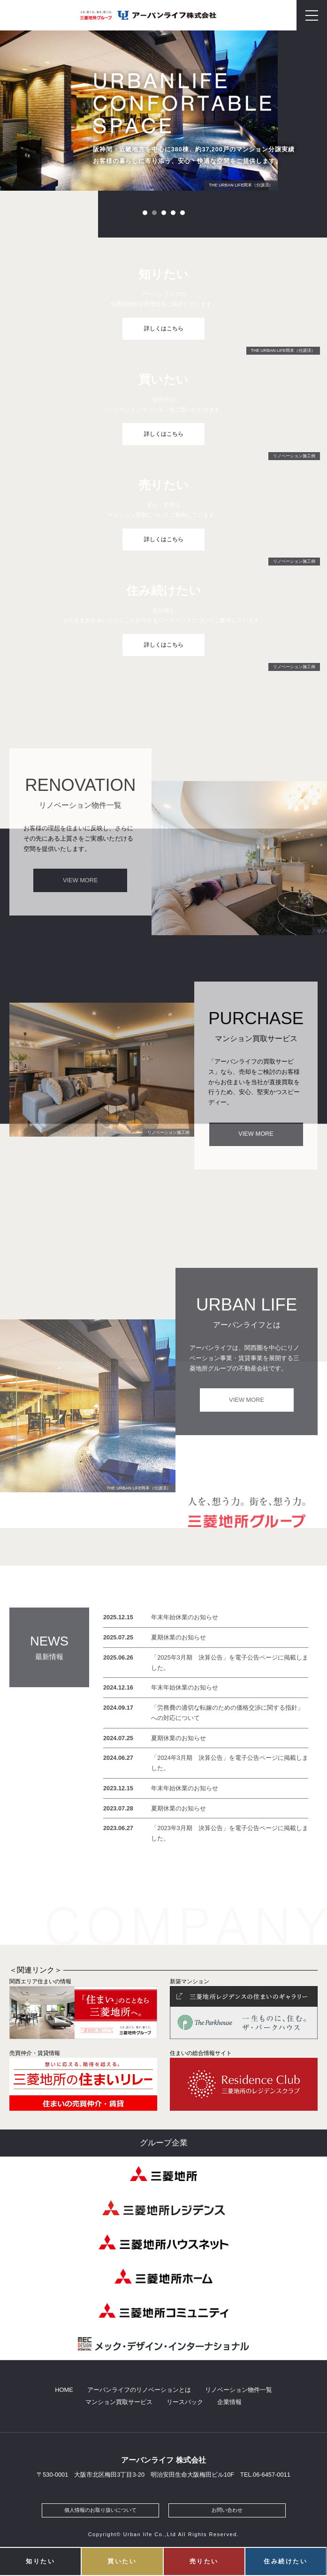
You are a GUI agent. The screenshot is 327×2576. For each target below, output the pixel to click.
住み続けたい (285, 2561)
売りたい (204, 2561)
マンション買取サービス (118, 2402)
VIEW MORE (80, 880)
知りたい (40, 2561)
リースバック (185, 2402)
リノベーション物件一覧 (238, 2390)
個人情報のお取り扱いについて (100, 2511)
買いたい (122, 2561)
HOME (64, 2390)
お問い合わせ (227, 2511)
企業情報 (229, 2402)
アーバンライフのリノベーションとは (139, 2390)
